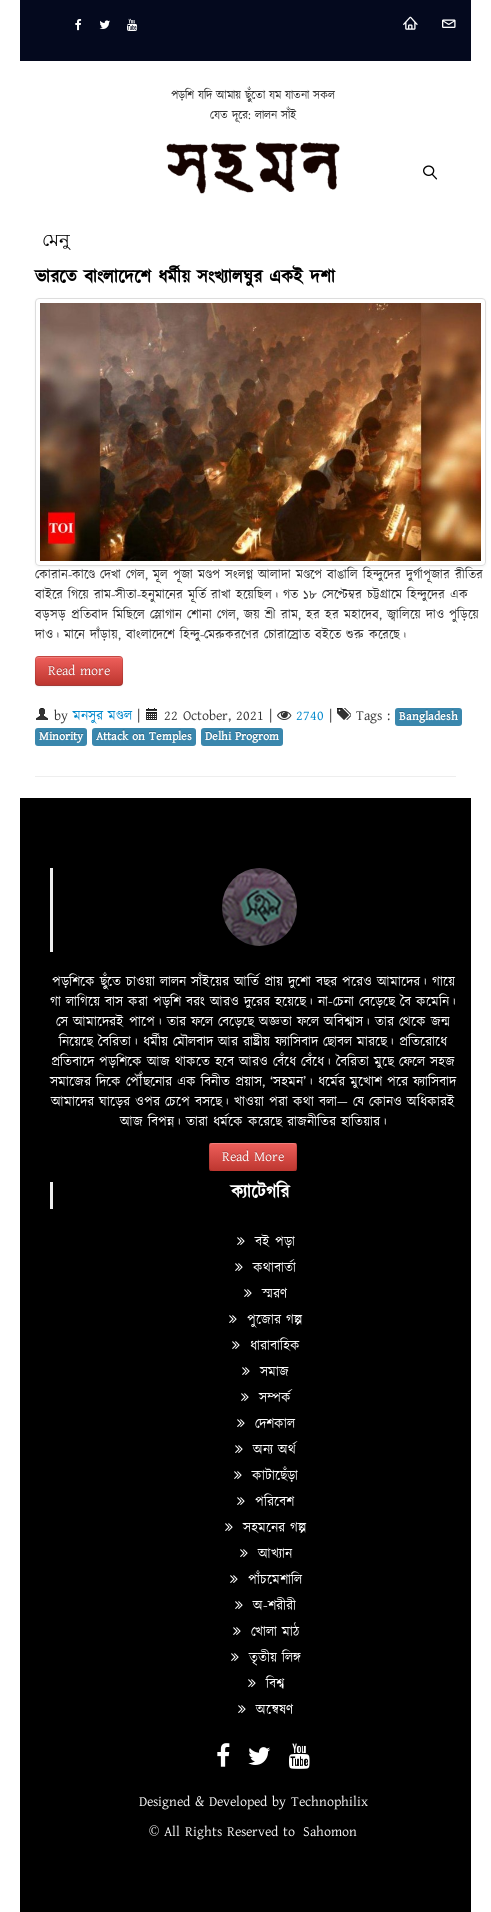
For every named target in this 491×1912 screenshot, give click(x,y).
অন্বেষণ (265, 1710)
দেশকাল (266, 1424)
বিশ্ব (266, 1684)
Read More (253, 1157)
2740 (310, 716)
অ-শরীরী (265, 1606)
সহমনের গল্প (265, 1528)
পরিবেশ (265, 1502)
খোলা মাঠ (266, 1632)
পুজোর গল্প (265, 1320)
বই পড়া (266, 1242)
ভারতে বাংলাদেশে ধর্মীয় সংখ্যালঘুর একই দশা (185, 277)
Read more (79, 671)
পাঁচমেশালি (266, 1580)
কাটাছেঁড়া (266, 1476)
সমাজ (265, 1372)
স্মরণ (265, 1294)
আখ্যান (266, 1554)
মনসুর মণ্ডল (102, 716)
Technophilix (329, 1802)
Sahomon (330, 1832)
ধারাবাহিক (266, 1346)
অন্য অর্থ (265, 1450)
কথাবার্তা (265, 1268)
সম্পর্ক (266, 1398)
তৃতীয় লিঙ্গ (266, 1658)
